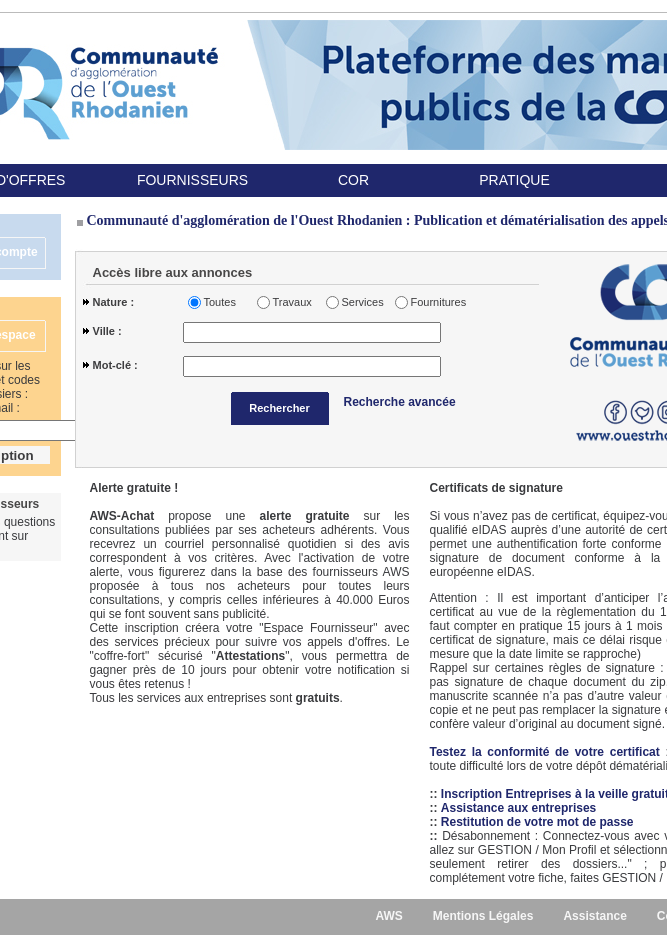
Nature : (114, 302)
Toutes (220, 302)
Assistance (594, 916)
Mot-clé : (115, 365)
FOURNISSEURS (192, 180)
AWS (388, 916)
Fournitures (435, 302)
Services (363, 302)
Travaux (292, 302)
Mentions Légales (483, 916)
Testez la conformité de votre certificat (548, 752)
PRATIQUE (514, 180)
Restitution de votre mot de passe (537, 822)
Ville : (107, 331)
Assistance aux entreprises (518, 808)
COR (353, 180)
